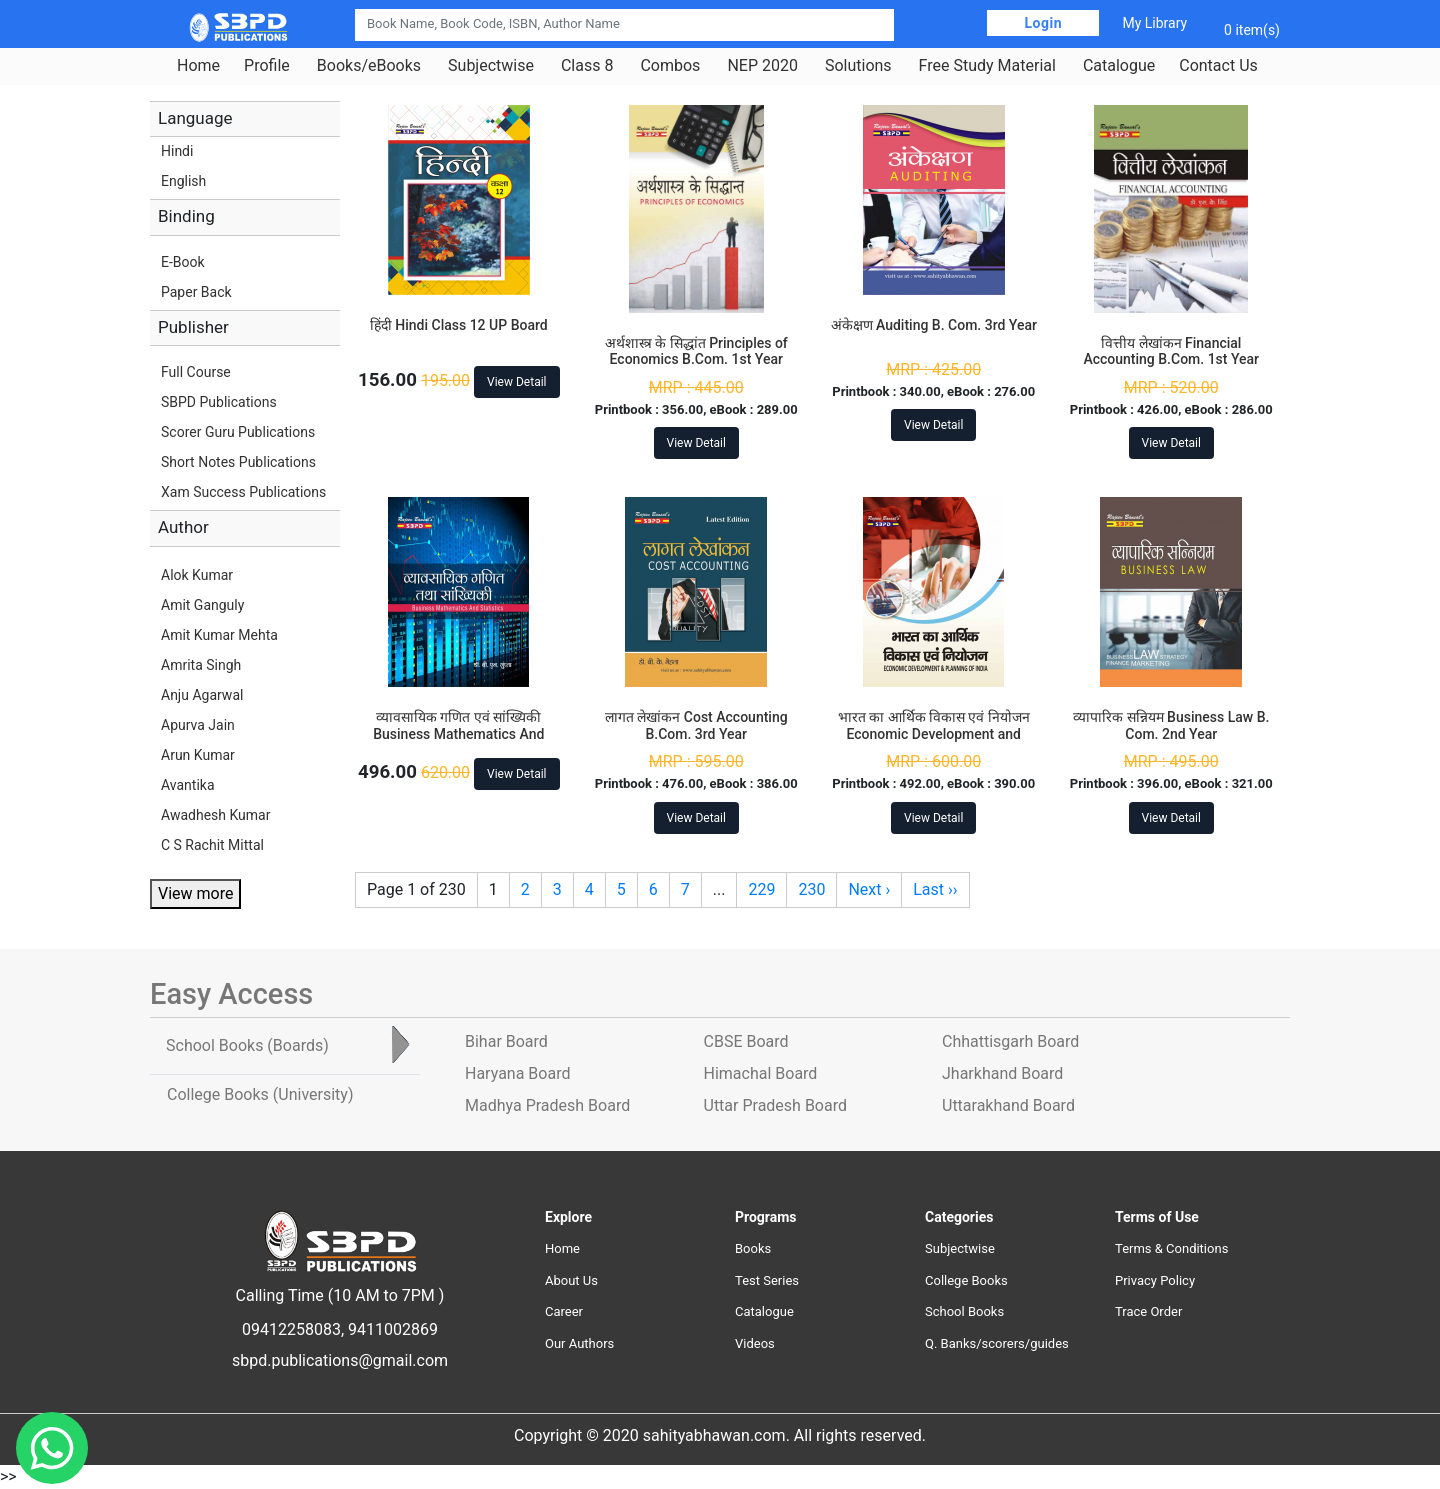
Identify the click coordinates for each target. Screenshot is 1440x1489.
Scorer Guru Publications (238, 432)
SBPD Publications (219, 402)
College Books (966, 1280)
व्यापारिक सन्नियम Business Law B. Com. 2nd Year (1171, 725)
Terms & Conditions (1171, 1248)
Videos (755, 1343)
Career (564, 1311)
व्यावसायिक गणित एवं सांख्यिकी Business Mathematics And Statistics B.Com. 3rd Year (458, 734)
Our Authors (579, 1343)
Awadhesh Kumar (215, 815)
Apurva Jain (198, 725)
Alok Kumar (197, 575)
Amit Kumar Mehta (219, 635)
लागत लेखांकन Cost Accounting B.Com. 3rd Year (696, 725)
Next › (869, 889)
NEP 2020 (762, 66)
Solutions (858, 66)
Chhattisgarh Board (1010, 1041)
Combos (670, 66)
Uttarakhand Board (1008, 1105)
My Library (1154, 23)
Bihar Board (506, 1041)
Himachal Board (761, 1073)
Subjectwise (491, 66)
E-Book (183, 262)
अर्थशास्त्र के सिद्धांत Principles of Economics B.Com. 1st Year (696, 351)
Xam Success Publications (243, 492)
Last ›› (935, 889)
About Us (571, 1280)
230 (811, 889)
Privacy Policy (1155, 1280)
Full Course (196, 372)
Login (1043, 23)
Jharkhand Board (1002, 1073)
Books (753, 1248)
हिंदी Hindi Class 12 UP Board (459, 325)
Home (198, 66)
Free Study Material (987, 66)
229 (761, 889)
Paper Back (196, 292)
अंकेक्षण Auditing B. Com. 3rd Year (934, 325)
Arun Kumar (198, 755)
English (183, 181)
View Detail (516, 382)
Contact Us (1218, 66)
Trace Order (1148, 1311)
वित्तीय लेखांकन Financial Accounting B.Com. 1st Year (1171, 351)
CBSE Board (746, 1041)
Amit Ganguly (202, 605)
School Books (964, 1311)
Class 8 (587, 66)
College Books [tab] (260, 1094)
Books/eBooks (369, 66)
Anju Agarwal (202, 695)
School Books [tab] (247, 1045)
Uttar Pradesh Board (775, 1105)
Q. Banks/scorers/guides (997, 1343)
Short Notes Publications (238, 462)
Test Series (767, 1280)
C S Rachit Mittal (212, 845)
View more (195, 893)
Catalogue (1119, 66)
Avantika (188, 785)
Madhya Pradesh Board (547, 1105)
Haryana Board (517, 1073)
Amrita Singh (201, 665)
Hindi (177, 151)
